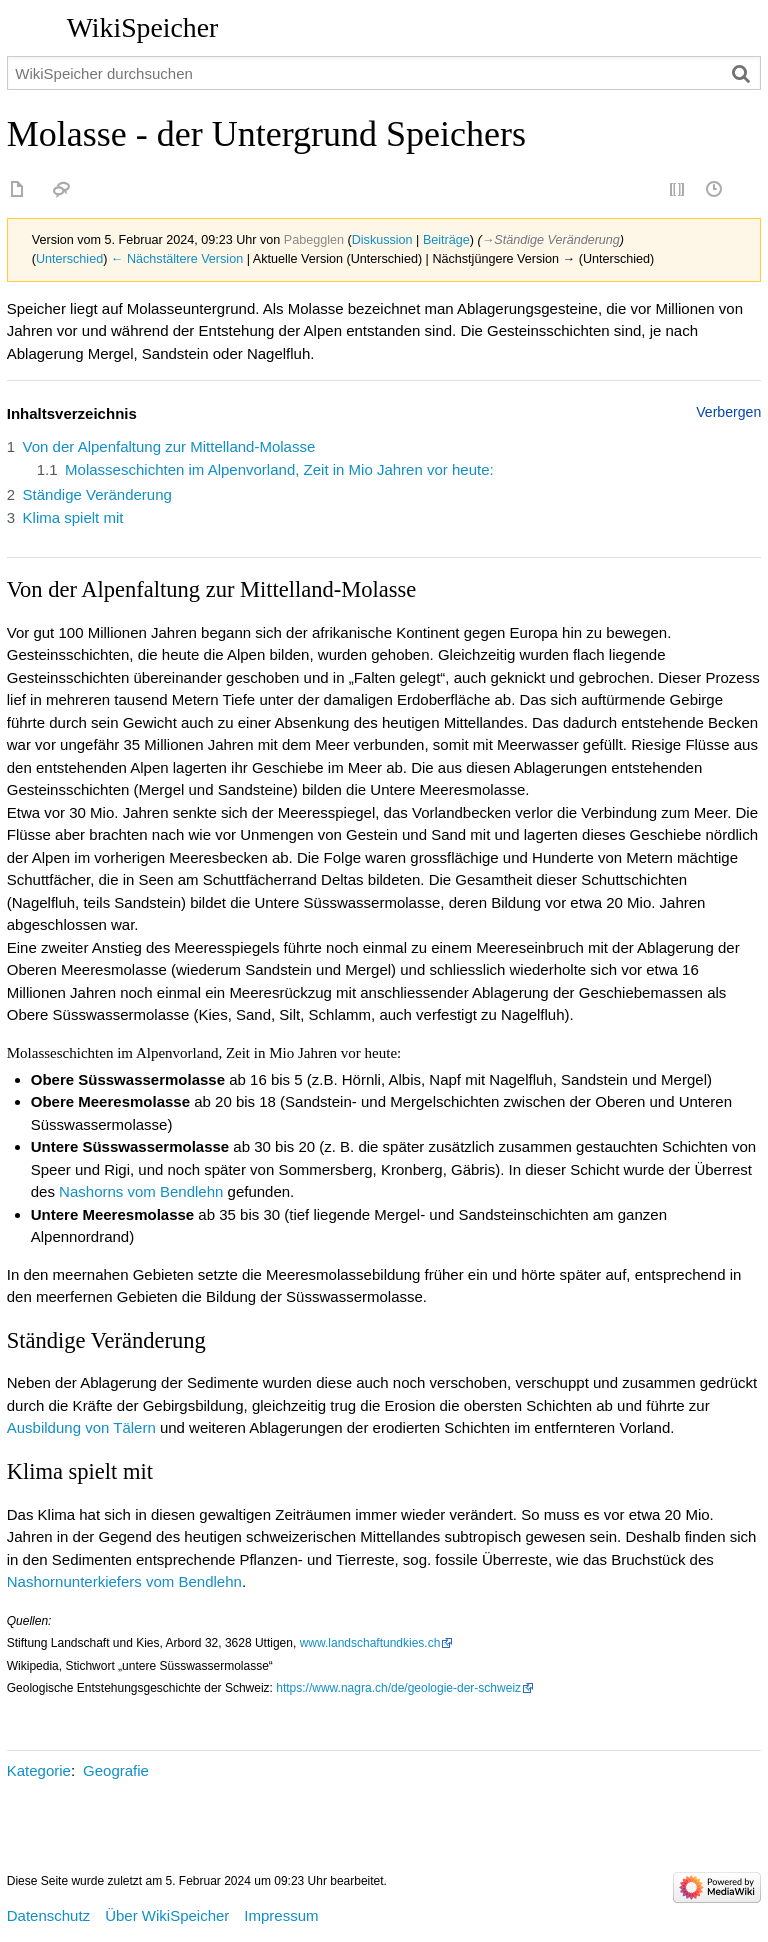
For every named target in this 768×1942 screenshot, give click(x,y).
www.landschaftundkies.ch (370, 1643)
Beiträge (446, 240)
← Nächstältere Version (177, 259)
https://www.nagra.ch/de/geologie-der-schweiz (398, 1688)
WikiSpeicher (142, 27)
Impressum (281, 1915)
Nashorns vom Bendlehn (141, 1191)
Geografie (116, 1770)
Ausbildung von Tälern (81, 1427)
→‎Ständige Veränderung (551, 240)
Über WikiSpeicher (167, 1915)
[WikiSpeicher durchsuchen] (384, 73)
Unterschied (69, 259)
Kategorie (39, 1770)
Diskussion (382, 240)
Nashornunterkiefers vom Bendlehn (124, 1581)
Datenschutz (48, 1915)
